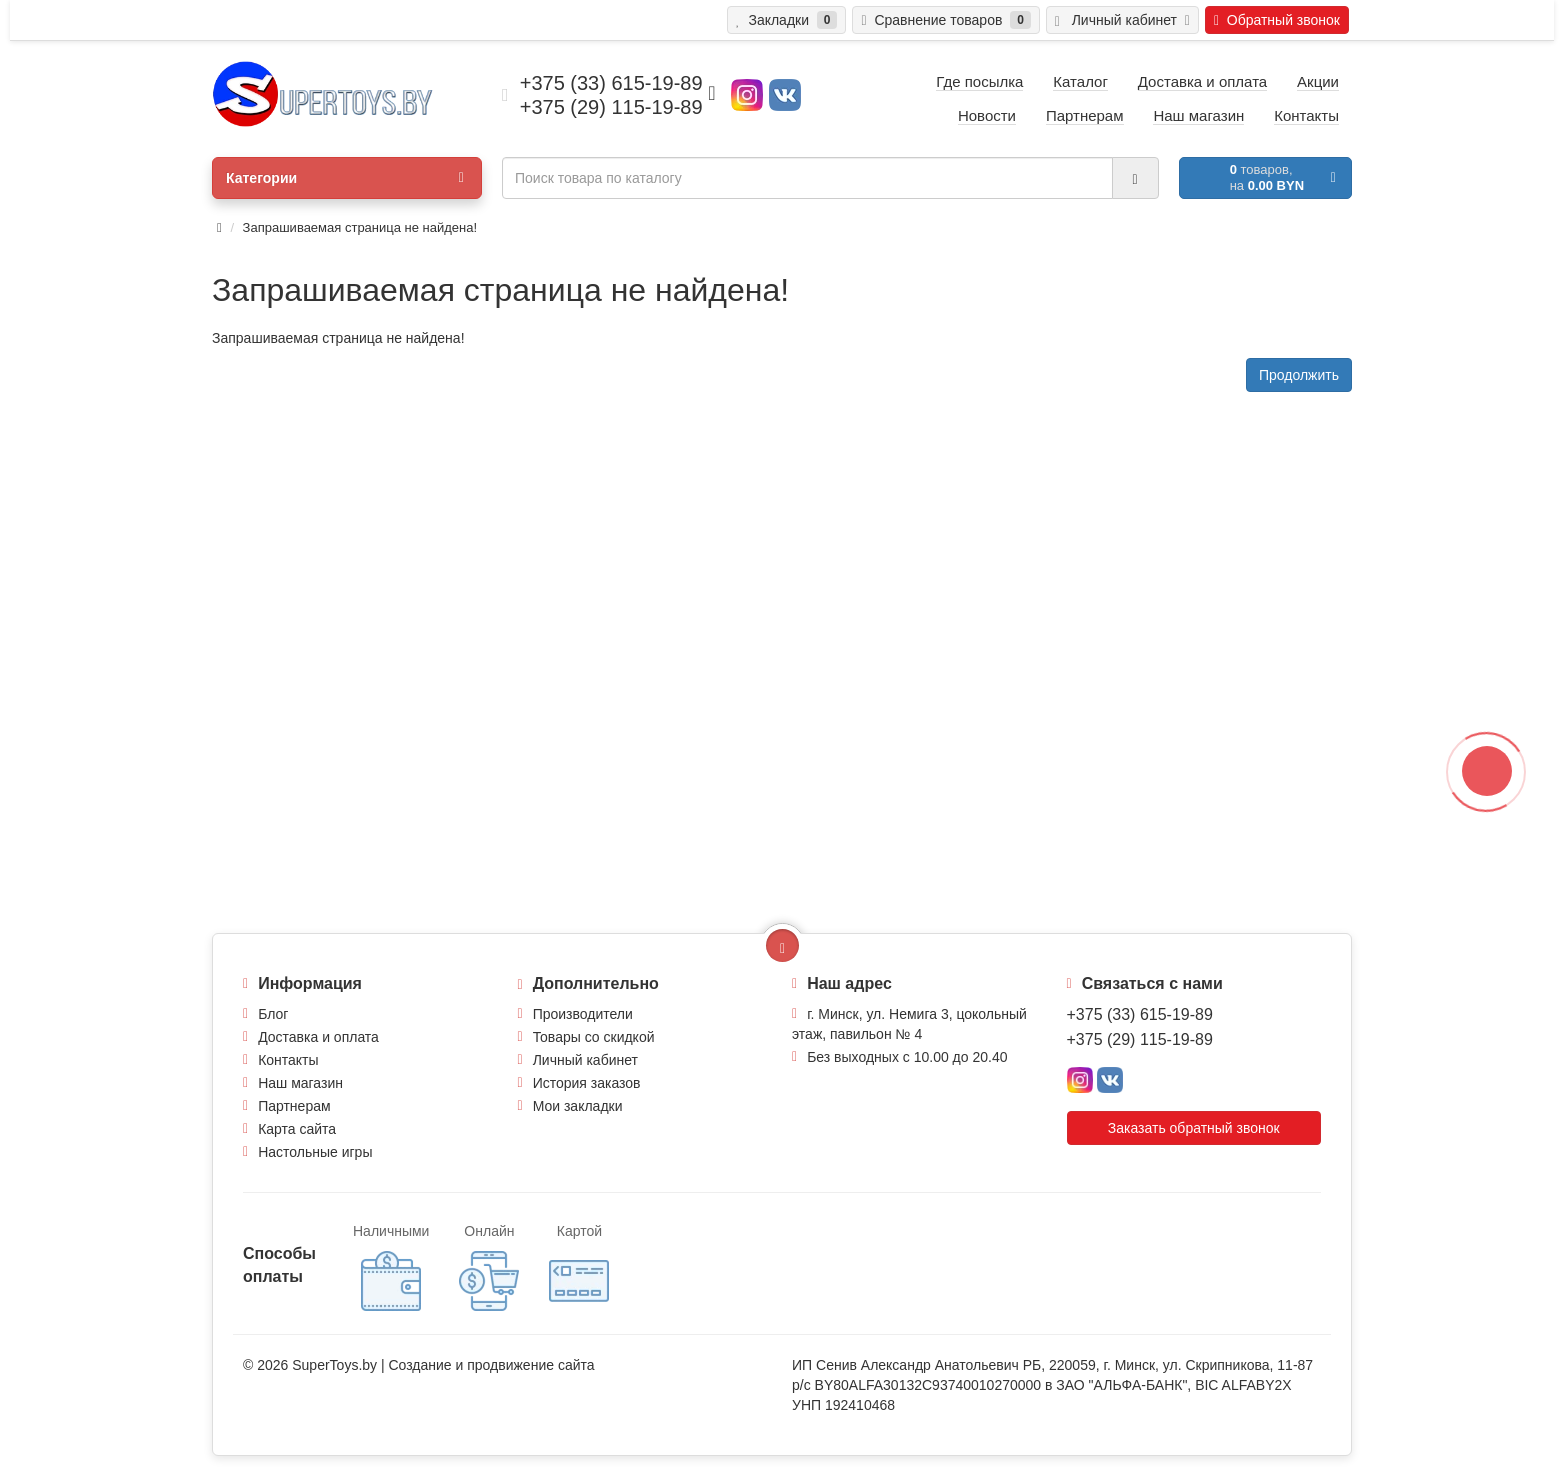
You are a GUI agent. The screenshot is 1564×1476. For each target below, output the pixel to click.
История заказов (587, 1083)
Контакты (288, 1060)
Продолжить (1299, 375)
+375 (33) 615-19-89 (1140, 1014)
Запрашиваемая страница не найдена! (360, 227)
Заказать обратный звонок (1194, 1128)
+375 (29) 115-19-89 (1140, 1039)
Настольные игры (315, 1152)
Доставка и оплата (318, 1037)
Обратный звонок (1277, 20)
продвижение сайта (530, 1365)
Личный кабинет (585, 1060)
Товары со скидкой (594, 1037)
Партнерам (294, 1106)
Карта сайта (297, 1129)
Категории (345, 178)
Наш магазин (300, 1083)
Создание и (427, 1365)
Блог (273, 1014)
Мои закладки (578, 1106)
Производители (583, 1014)
